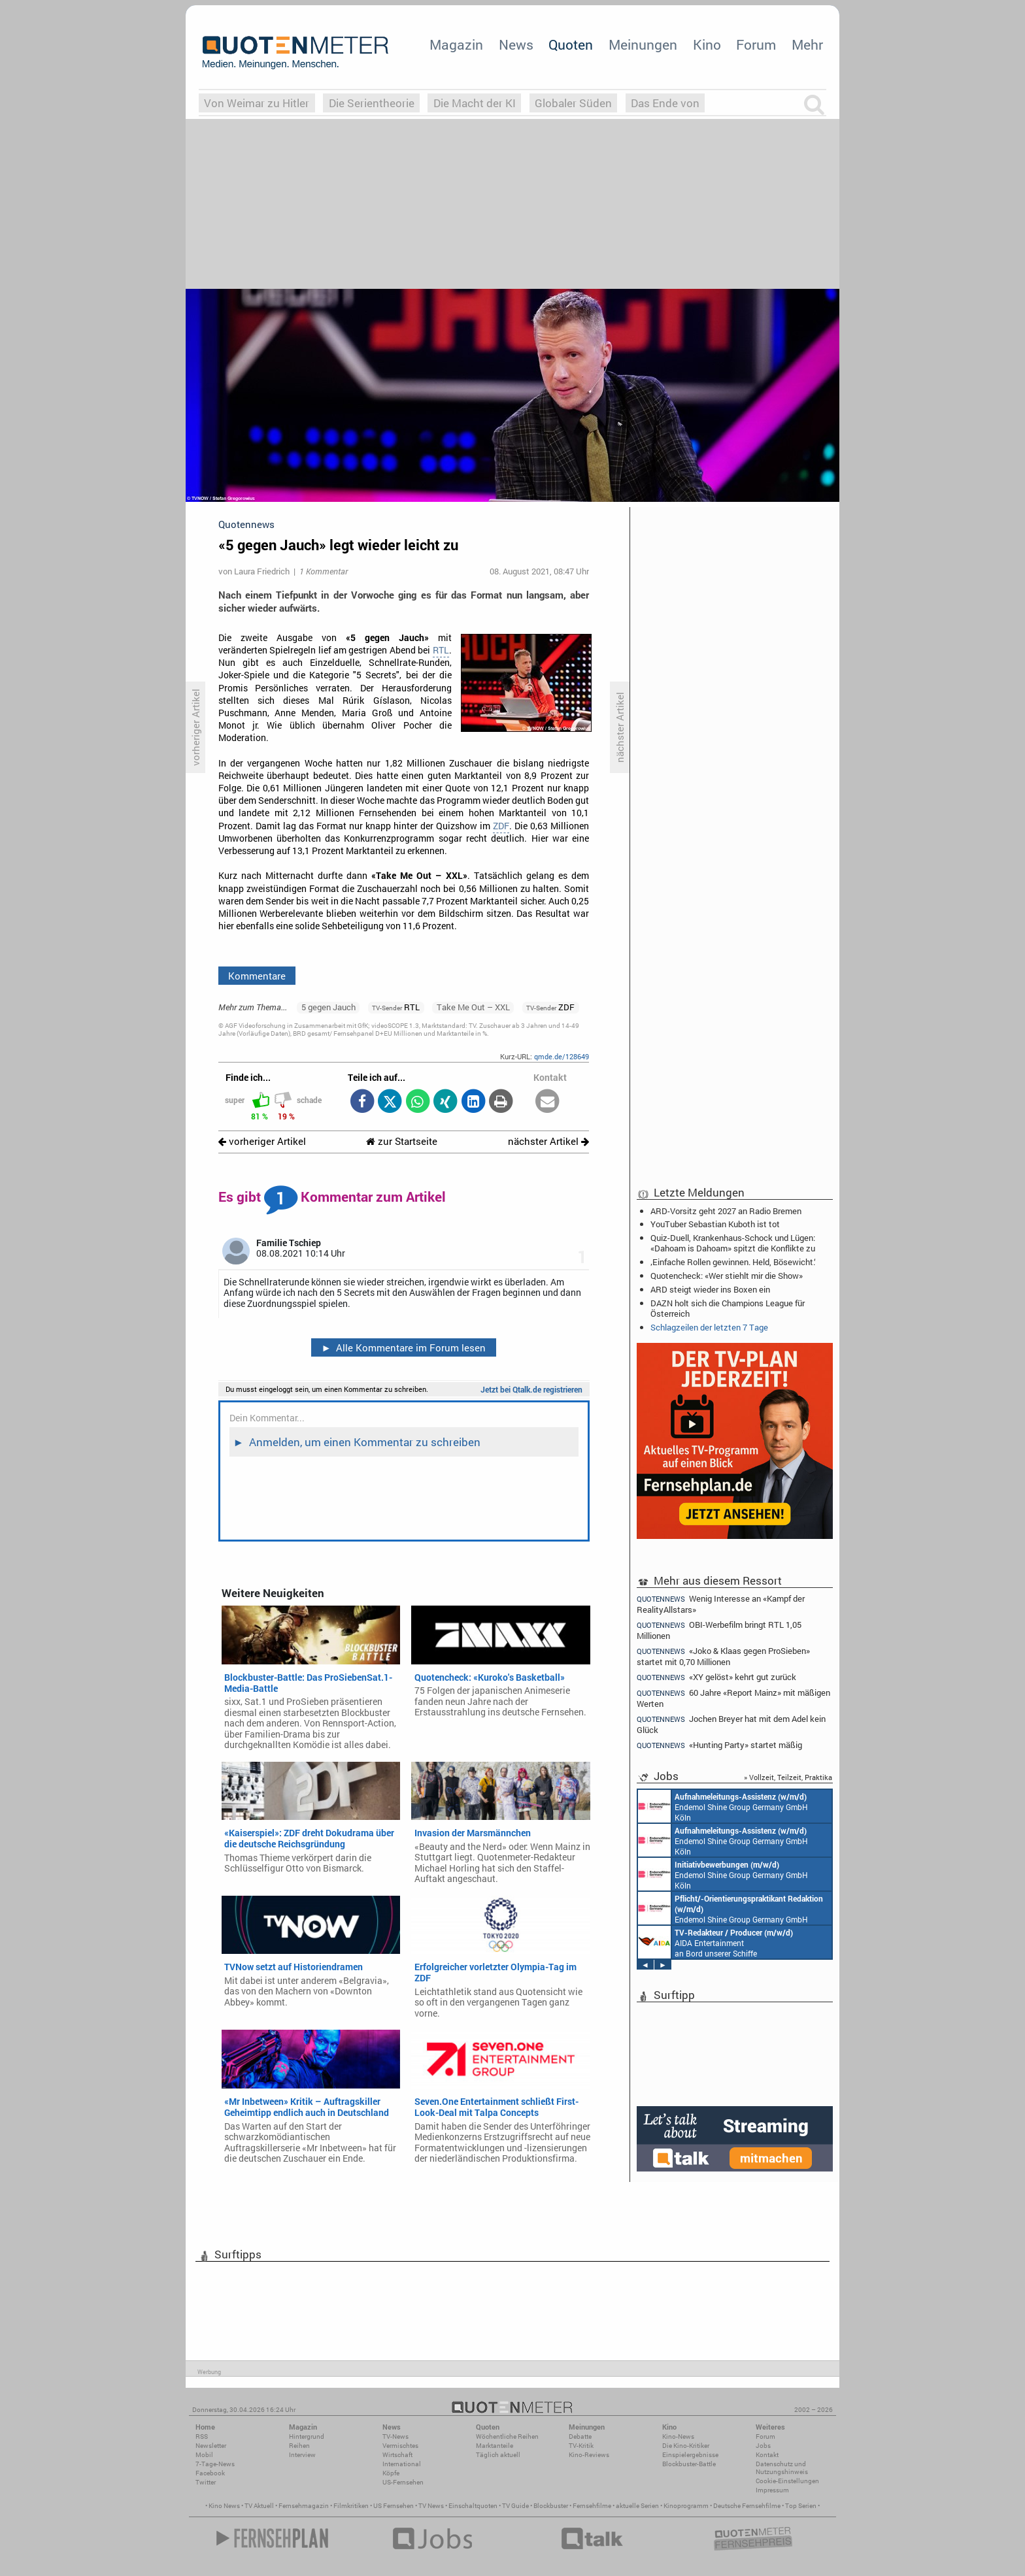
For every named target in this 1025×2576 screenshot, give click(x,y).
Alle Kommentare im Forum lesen (403, 1347)
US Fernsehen (393, 2506)
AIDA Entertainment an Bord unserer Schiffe (715, 1942)
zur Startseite (401, 1141)
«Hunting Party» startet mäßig (719, 1745)
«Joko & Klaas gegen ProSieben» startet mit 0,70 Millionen (723, 1656)
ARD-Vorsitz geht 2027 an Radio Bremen (725, 1211)
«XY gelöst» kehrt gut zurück (716, 1677)
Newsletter (210, 2445)
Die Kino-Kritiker (685, 2445)
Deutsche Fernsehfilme (747, 2506)
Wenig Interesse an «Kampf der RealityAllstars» (721, 1604)
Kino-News (678, 2436)
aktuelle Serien (637, 2506)
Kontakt (767, 2455)
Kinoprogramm (686, 2506)
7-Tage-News (215, 2464)
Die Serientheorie (371, 102)
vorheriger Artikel (262, 1141)
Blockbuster (550, 2506)
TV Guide (515, 2506)
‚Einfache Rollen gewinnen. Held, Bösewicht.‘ (733, 1262)
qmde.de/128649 (561, 1056)
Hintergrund (306, 2436)
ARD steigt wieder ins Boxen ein (710, 1289)
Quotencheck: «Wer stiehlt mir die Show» (726, 1275)
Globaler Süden (573, 102)
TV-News (395, 2436)
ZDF (501, 826)
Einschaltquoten (472, 2506)
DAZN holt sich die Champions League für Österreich (727, 1308)
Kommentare (257, 975)
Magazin (456, 44)
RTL (441, 650)
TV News (431, 2506)
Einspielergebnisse (690, 2455)
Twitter (205, 2482)
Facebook (210, 2473)
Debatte (580, 2436)
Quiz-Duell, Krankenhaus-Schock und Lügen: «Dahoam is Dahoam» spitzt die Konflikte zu (732, 1243)
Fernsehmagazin (303, 2506)
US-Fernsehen (403, 2482)
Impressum (772, 2490)
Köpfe (390, 2473)
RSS (201, 2436)
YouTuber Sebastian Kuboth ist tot (715, 1224)
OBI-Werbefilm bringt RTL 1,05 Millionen (719, 1630)
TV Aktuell (259, 2506)
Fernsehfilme (592, 2506)
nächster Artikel (548, 1141)
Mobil (204, 2455)
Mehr (807, 44)
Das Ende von (665, 102)
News (516, 44)
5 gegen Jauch (328, 1007)
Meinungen (643, 44)
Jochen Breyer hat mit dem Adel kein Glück (731, 1724)
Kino (707, 44)
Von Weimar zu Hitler (256, 102)
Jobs (763, 2445)
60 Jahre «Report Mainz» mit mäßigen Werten (733, 1698)
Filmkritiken (351, 2506)
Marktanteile (494, 2445)
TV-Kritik (581, 2445)
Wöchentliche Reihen (507, 2436)
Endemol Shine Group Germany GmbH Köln (723, 1806)
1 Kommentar (323, 571)
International (401, 2464)
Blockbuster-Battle (689, 2464)
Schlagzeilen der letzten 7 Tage (709, 1327)
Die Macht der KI (474, 102)
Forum (756, 44)
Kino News (224, 2506)
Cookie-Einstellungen (787, 2481)
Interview (302, 2455)
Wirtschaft (397, 2455)
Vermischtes (400, 2445)
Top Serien (800, 2506)
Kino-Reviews (589, 2455)
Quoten (570, 44)
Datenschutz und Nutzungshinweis (782, 2468)
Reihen (299, 2445)
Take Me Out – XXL (473, 1007)
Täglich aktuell (498, 2455)
